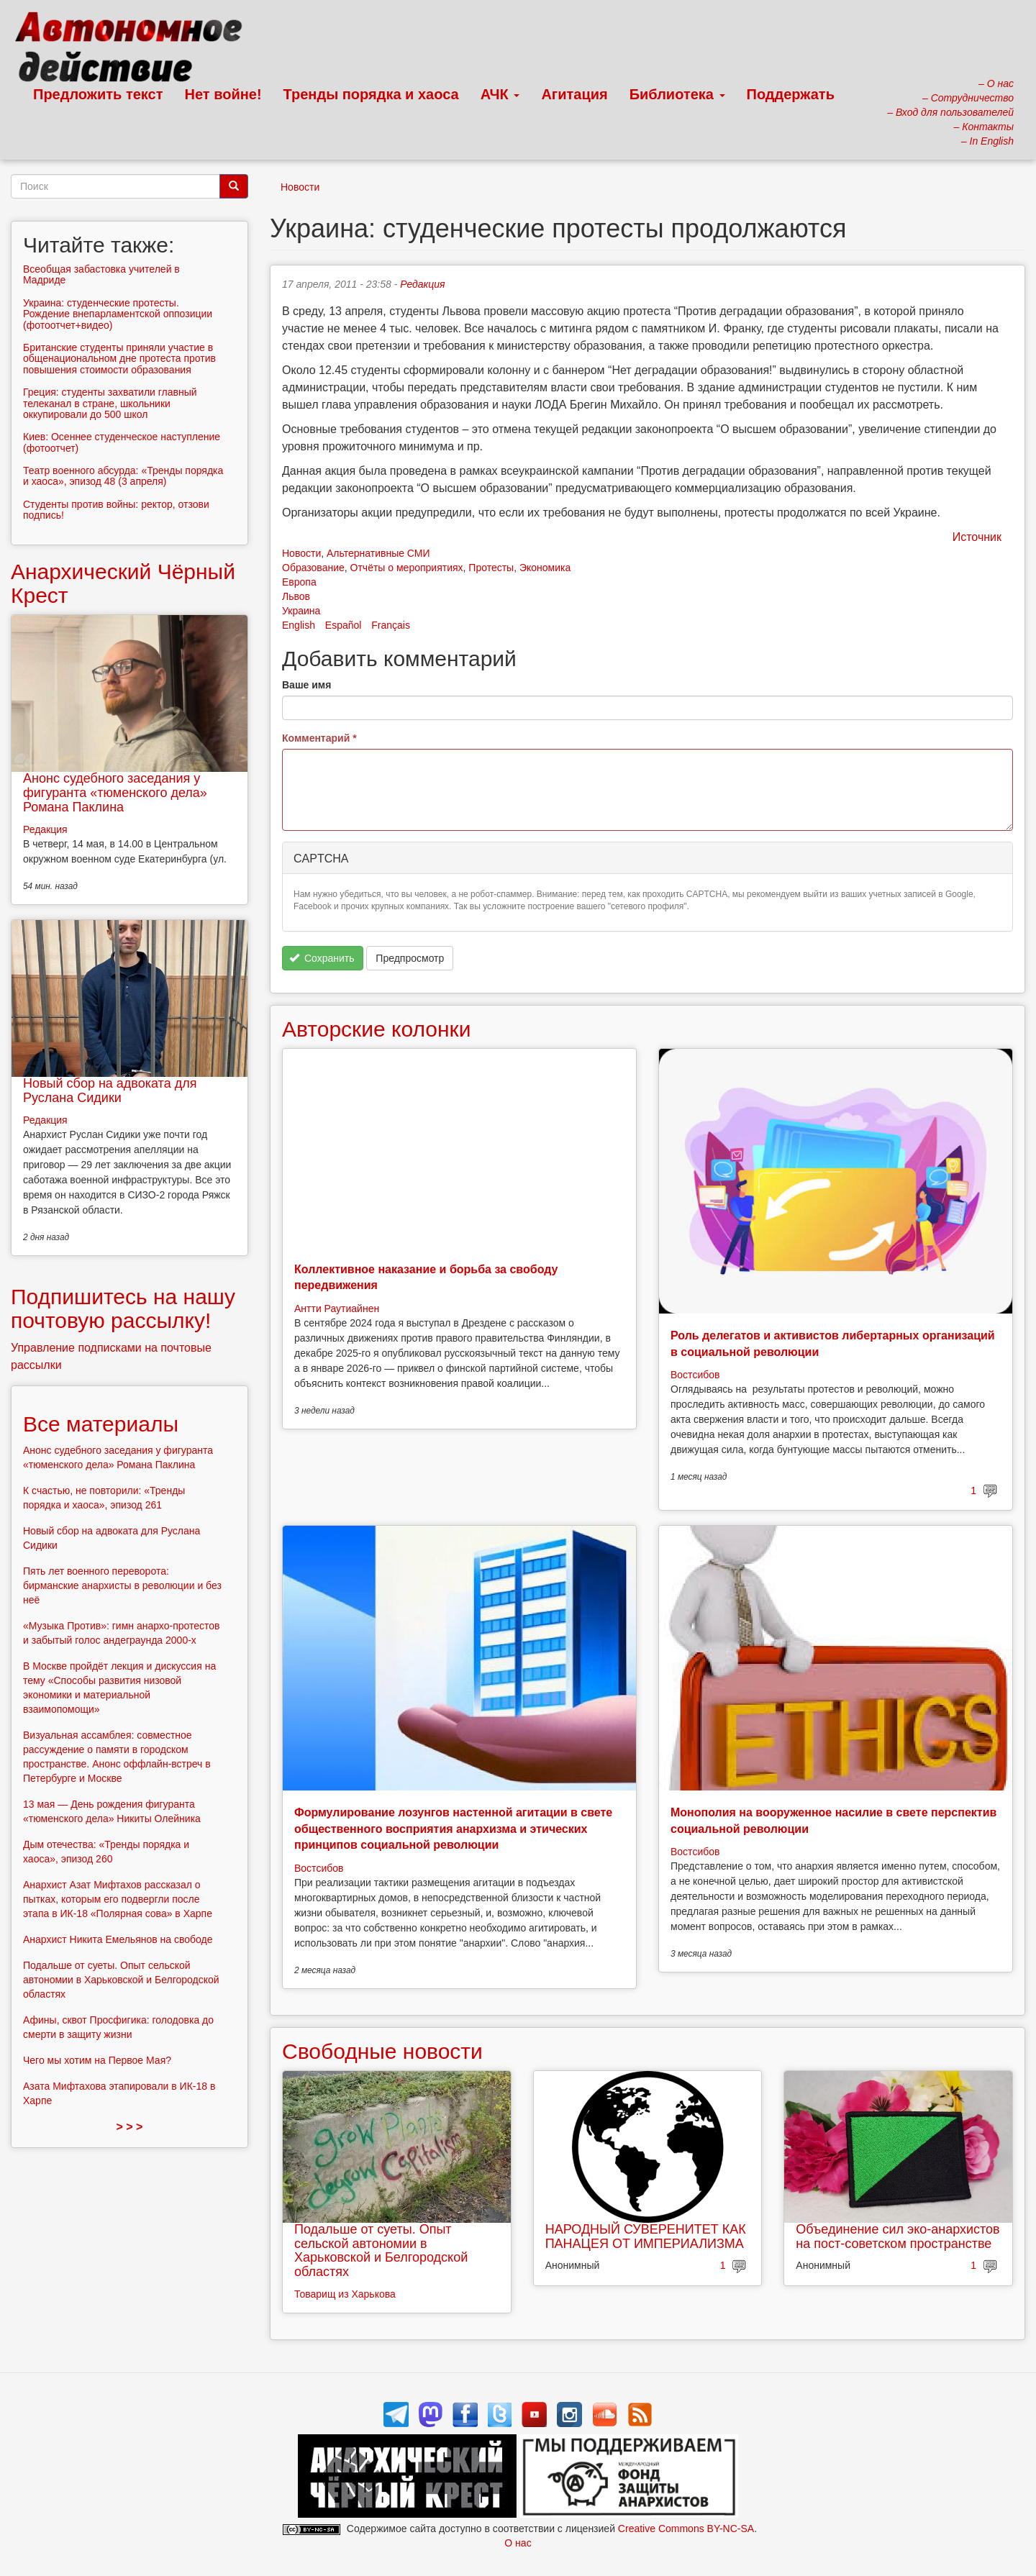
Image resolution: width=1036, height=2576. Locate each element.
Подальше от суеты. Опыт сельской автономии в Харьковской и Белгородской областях (381, 2250)
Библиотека (677, 94)
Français (390, 625)
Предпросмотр (410, 958)
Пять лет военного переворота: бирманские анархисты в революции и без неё (122, 1585)
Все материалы (100, 1424)
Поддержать (791, 94)
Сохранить (322, 958)
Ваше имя (306, 685)
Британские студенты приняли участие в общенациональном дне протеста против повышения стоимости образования (119, 359)
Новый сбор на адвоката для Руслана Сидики (109, 1090)
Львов (296, 596)
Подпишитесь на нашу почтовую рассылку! (123, 1308)
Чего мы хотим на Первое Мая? (97, 2060)
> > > (130, 2127)
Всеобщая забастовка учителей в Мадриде (101, 274)
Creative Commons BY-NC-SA (686, 2528)
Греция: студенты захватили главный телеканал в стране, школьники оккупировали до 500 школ (110, 403)
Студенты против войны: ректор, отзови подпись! (116, 510)
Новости (300, 187)
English (298, 625)
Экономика (545, 567)
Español (343, 625)
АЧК (500, 94)
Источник (977, 537)
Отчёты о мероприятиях (406, 567)
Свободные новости (382, 2051)
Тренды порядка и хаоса (371, 94)
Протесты (491, 567)
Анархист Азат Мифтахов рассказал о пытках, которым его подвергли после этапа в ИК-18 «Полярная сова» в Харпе (117, 1899)
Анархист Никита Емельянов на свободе (118, 1939)
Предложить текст (98, 94)
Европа (299, 582)
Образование (313, 567)
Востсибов (695, 1374)
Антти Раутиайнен (336, 1308)
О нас (517, 2543)
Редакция (422, 284)
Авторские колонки (376, 1029)
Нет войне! (223, 94)
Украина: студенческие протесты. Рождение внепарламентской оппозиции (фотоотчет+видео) (117, 314)
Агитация (574, 94)
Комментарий (319, 738)
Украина (301, 610)
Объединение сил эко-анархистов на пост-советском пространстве (897, 2236)
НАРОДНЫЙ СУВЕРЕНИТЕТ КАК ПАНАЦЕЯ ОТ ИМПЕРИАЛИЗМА (645, 2236)
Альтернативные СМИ (378, 553)
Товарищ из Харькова (345, 2294)
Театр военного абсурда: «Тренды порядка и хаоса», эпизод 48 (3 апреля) (123, 476)
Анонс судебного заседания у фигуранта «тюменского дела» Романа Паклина (115, 792)
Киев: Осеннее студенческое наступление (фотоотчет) (121, 442)
